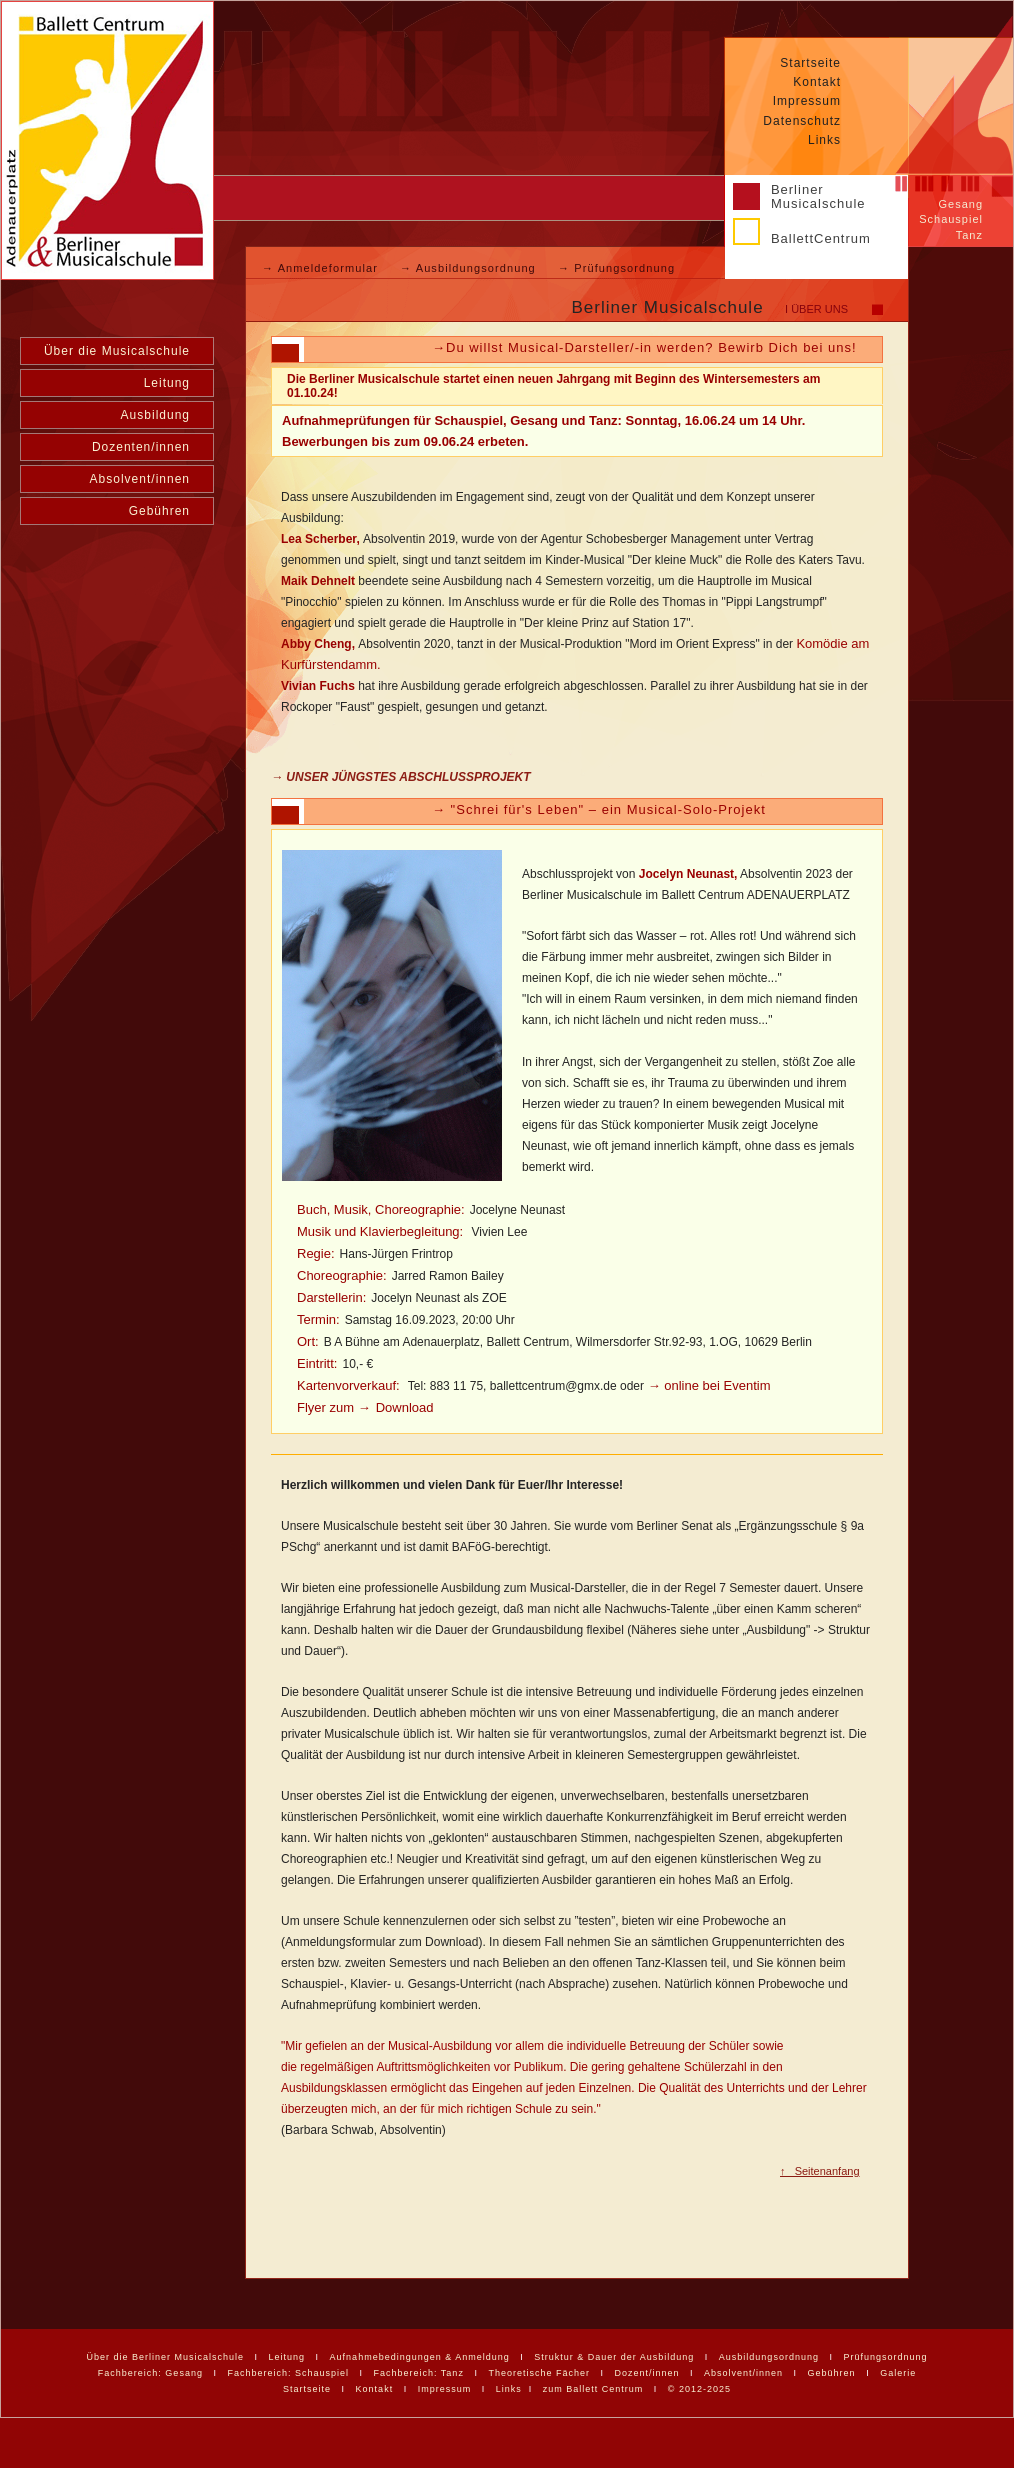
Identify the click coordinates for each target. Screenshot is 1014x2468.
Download (405, 1407)
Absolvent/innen (140, 479)
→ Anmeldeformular (322, 268)
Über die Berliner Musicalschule (165, 2357)
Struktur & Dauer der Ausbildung (614, 2357)
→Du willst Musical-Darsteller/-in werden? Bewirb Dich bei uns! (644, 347)
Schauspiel (951, 219)
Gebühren (159, 511)
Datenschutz (802, 121)
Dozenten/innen (141, 447)
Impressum (807, 101)
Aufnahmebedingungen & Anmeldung (420, 2357)
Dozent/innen (646, 2373)
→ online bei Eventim (707, 1385)
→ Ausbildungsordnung (470, 268)
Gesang (960, 204)
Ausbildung (155, 415)
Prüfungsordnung (885, 2357)
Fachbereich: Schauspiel (288, 2373)
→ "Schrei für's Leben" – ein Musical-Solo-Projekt (599, 809)
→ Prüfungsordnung (616, 268)
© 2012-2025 (699, 2389)
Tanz (969, 235)
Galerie (898, 2373)
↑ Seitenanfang (820, 2171)
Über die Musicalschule (117, 351)
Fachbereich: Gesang (150, 2373)
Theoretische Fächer (539, 2373)
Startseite (810, 63)
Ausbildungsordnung (769, 2357)
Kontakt (817, 82)
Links (824, 140)
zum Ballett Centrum (593, 2389)
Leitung (167, 383)
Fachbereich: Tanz (419, 2373)
